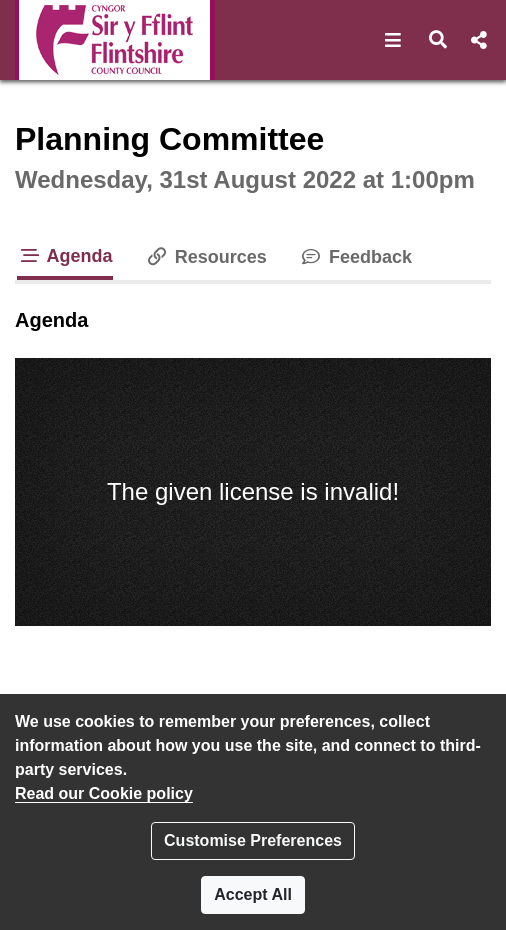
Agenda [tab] (65, 256)
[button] (393, 40)
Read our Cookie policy (104, 793)
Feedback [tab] (355, 257)
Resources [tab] (206, 257)
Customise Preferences (253, 840)
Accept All (253, 894)
